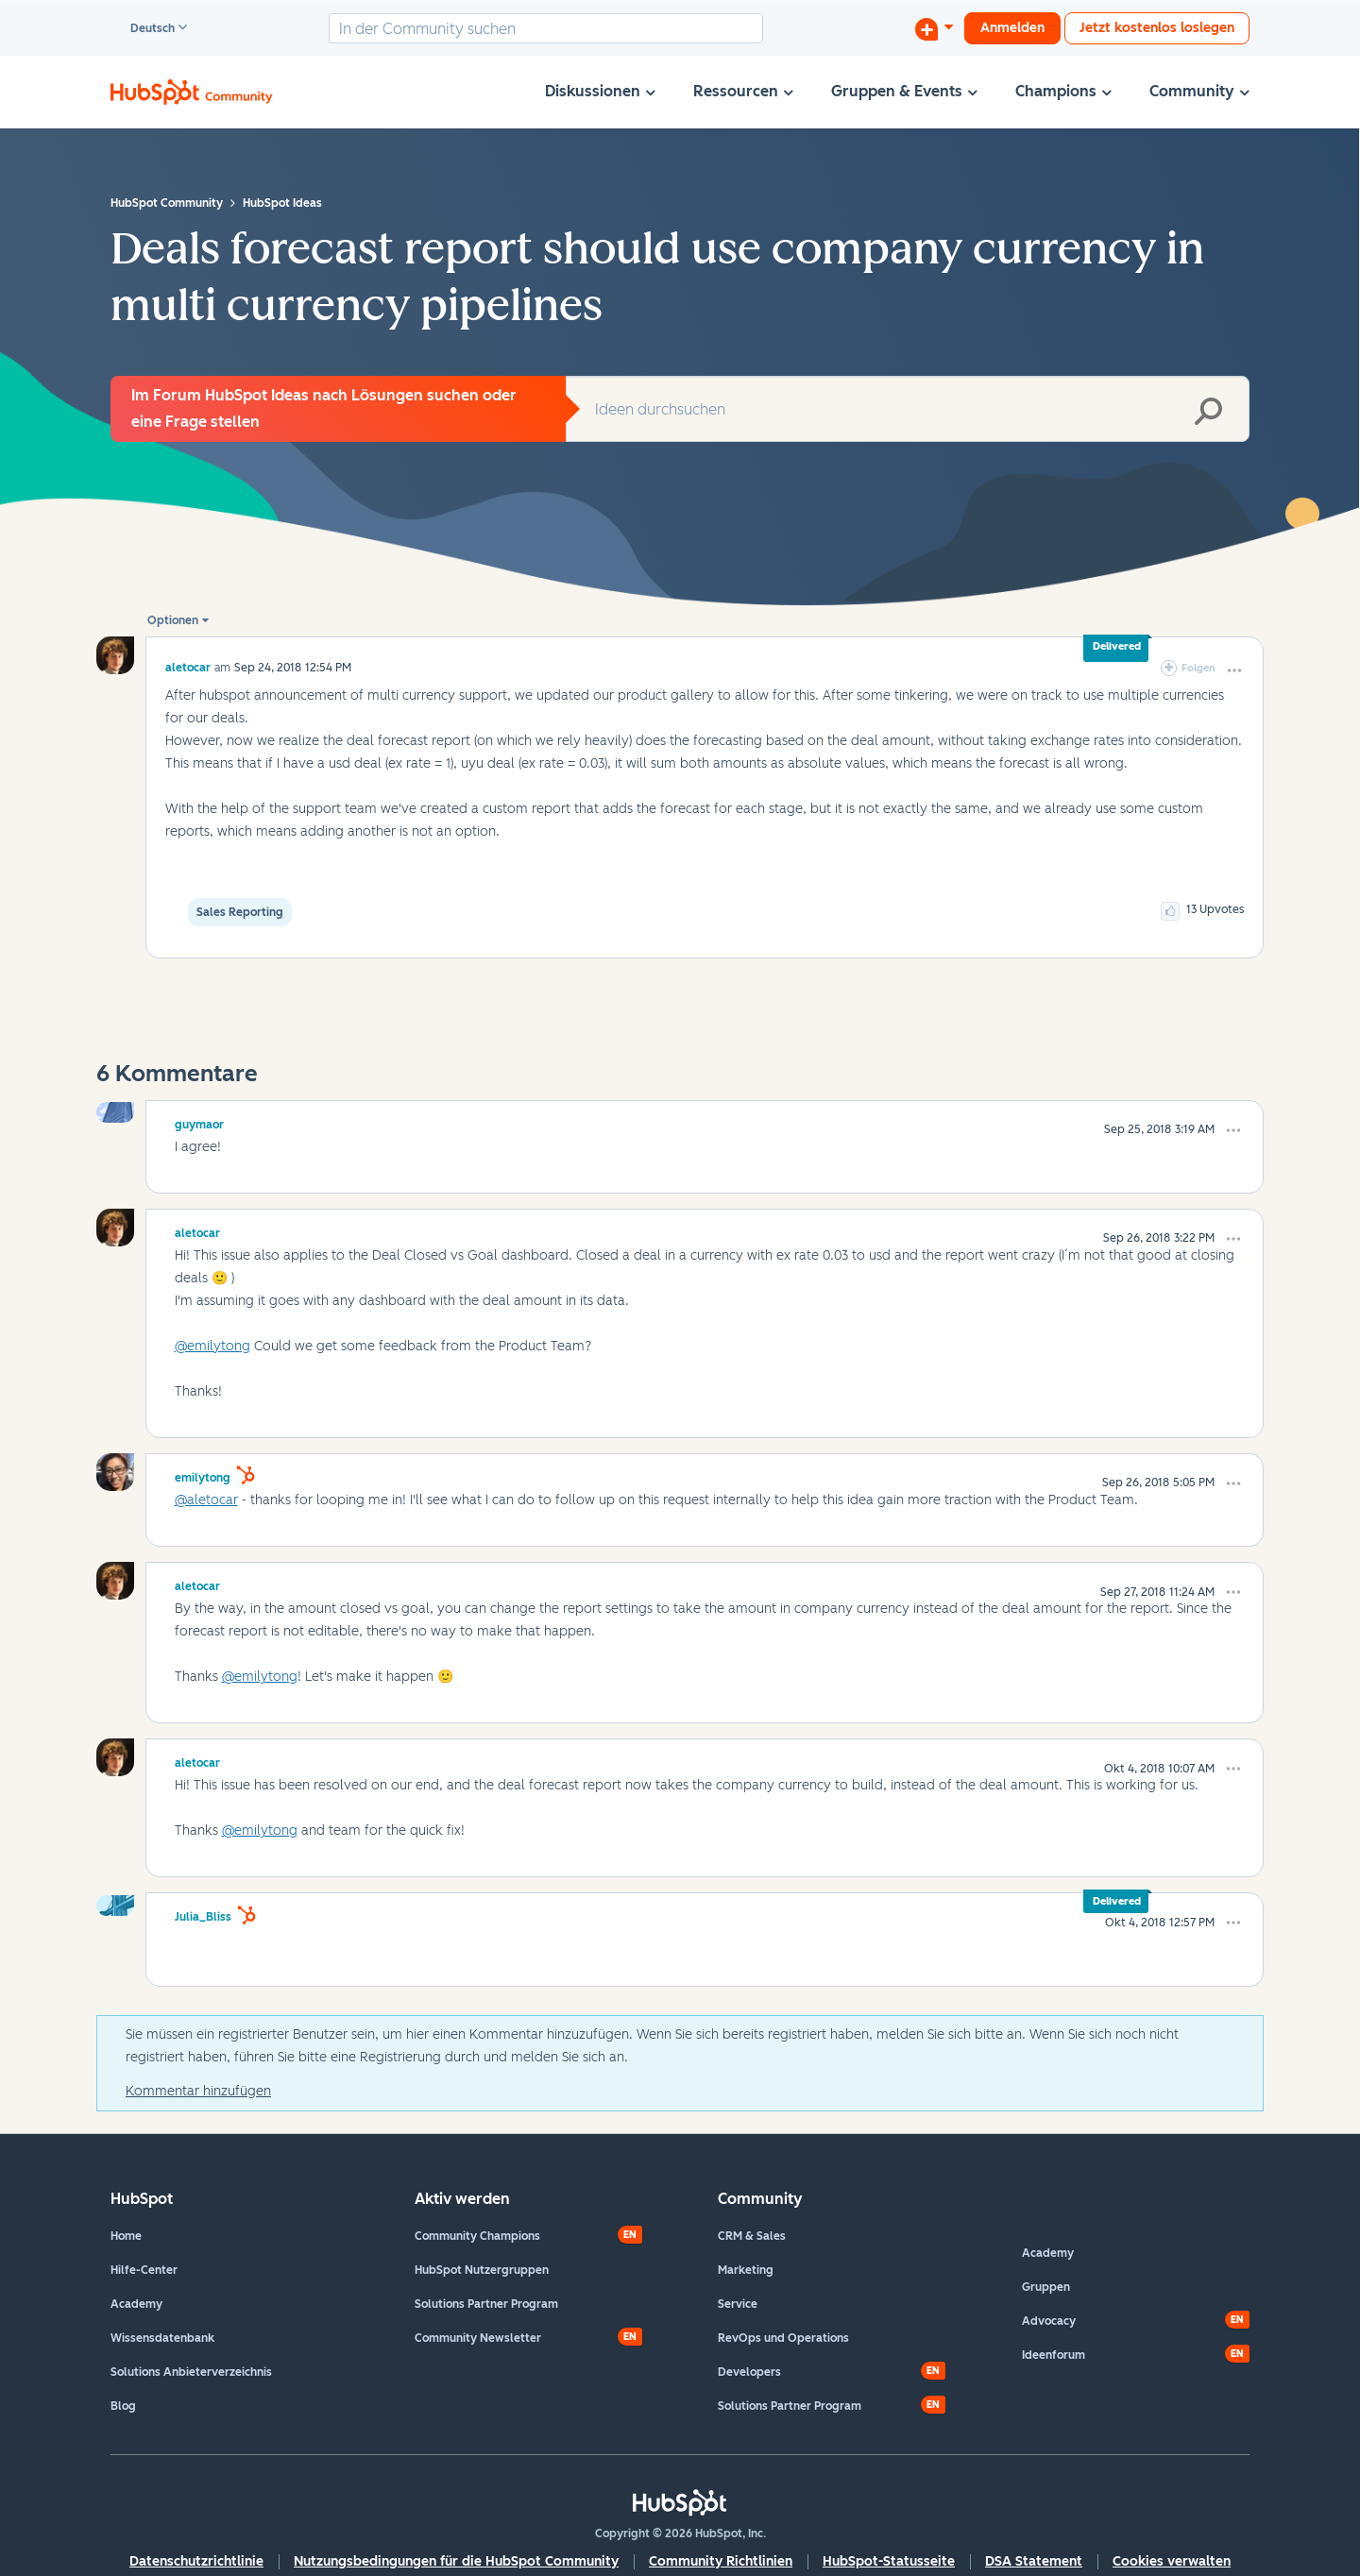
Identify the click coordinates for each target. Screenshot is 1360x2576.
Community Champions (477, 2236)
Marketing (746, 2270)
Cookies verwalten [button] (1172, 2561)
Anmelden (1012, 28)
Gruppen (1046, 2287)
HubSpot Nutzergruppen (482, 2270)
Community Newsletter (478, 2338)
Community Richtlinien (720, 2561)
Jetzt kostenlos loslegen (1157, 28)
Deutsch (144, 29)
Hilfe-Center (144, 2270)
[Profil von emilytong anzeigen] (202, 1475)
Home (126, 2236)
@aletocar (206, 1500)
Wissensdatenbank (162, 2338)
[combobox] (546, 28)
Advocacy (1049, 2321)
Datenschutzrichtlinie (196, 2561)
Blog (123, 2406)
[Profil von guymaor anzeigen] (199, 1121)
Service (737, 2304)
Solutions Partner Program (486, 2304)
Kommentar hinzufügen (198, 2091)
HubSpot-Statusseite (889, 2561)
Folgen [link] (1199, 668)
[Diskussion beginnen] (934, 28)
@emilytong (212, 1346)
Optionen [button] (172, 620)
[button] (1234, 670)
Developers (749, 2372)
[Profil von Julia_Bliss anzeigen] (203, 1914)
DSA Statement (1033, 2561)
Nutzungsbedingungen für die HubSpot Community (456, 2561)
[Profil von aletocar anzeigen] (188, 667)
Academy (136, 2304)
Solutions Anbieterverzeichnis (191, 2372)
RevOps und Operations (783, 2338)
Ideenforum (1053, 2355)
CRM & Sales (752, 2236)
